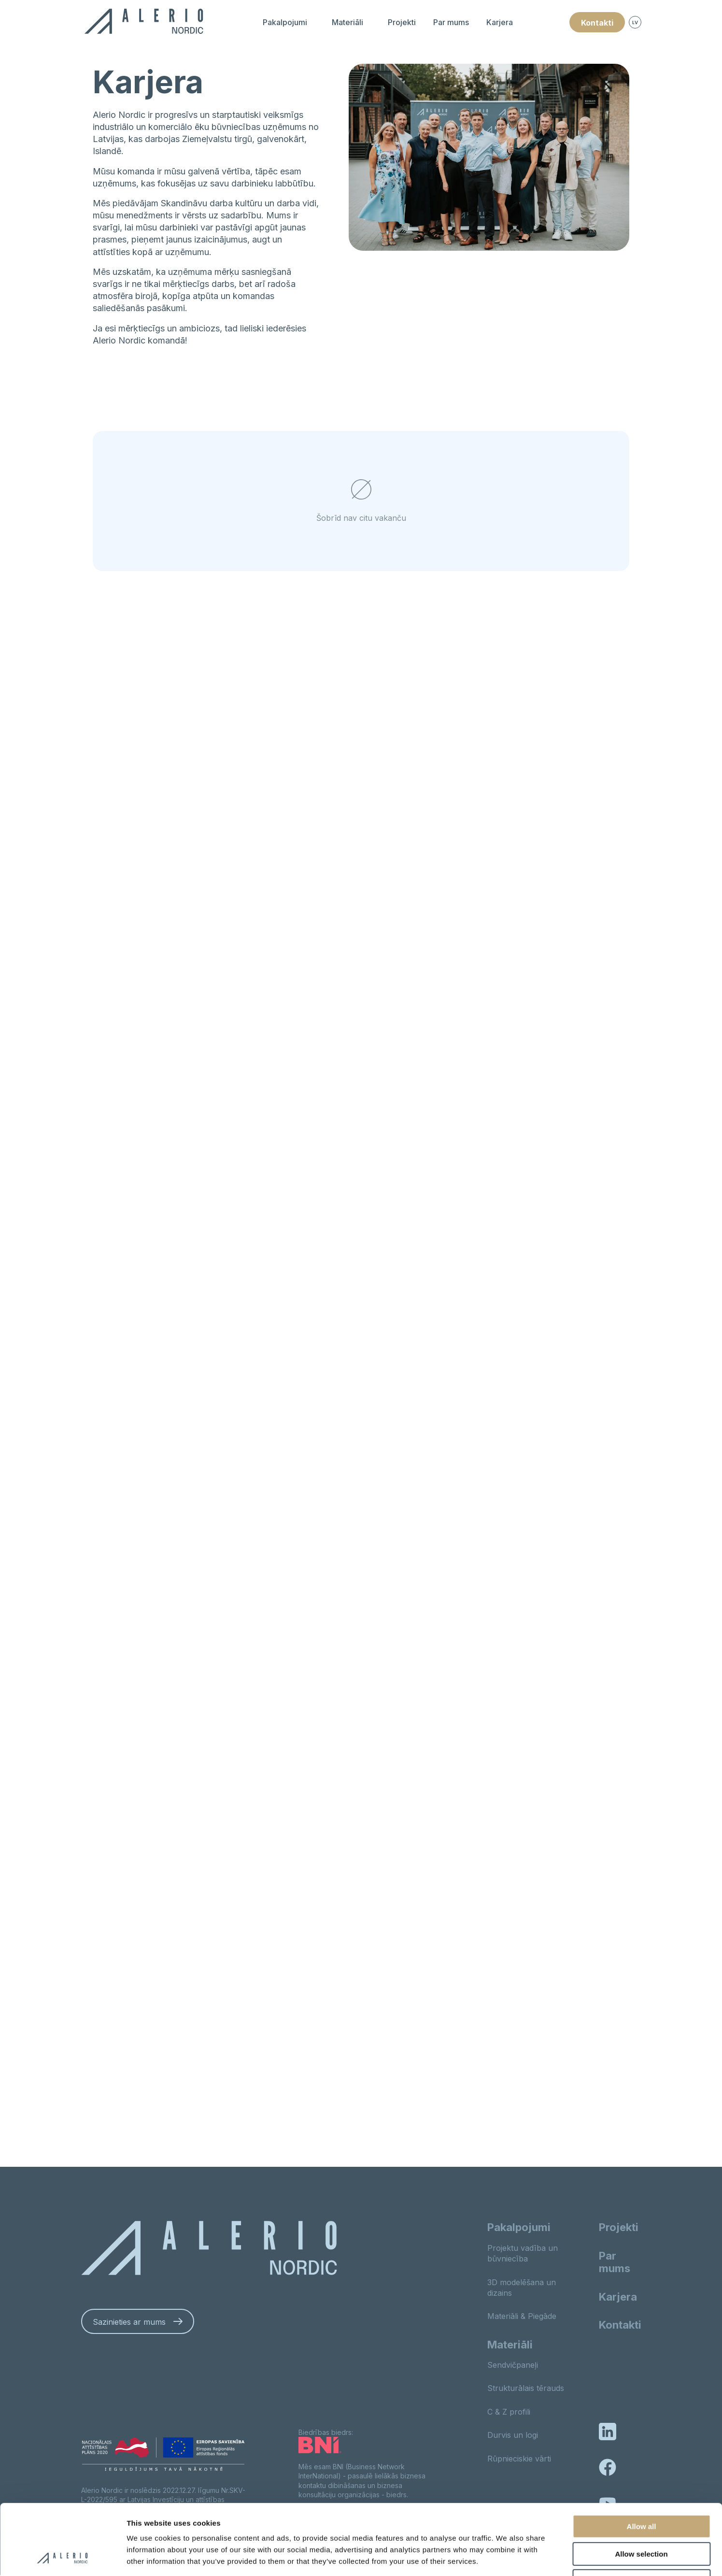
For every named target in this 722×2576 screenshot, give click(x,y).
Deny (642, 2515)
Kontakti (597, 23)
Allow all (641, 2460)
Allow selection (641, 2488)
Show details (506, 2557)
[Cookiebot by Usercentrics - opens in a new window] (62, 2557)
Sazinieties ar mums (129, 2322)
